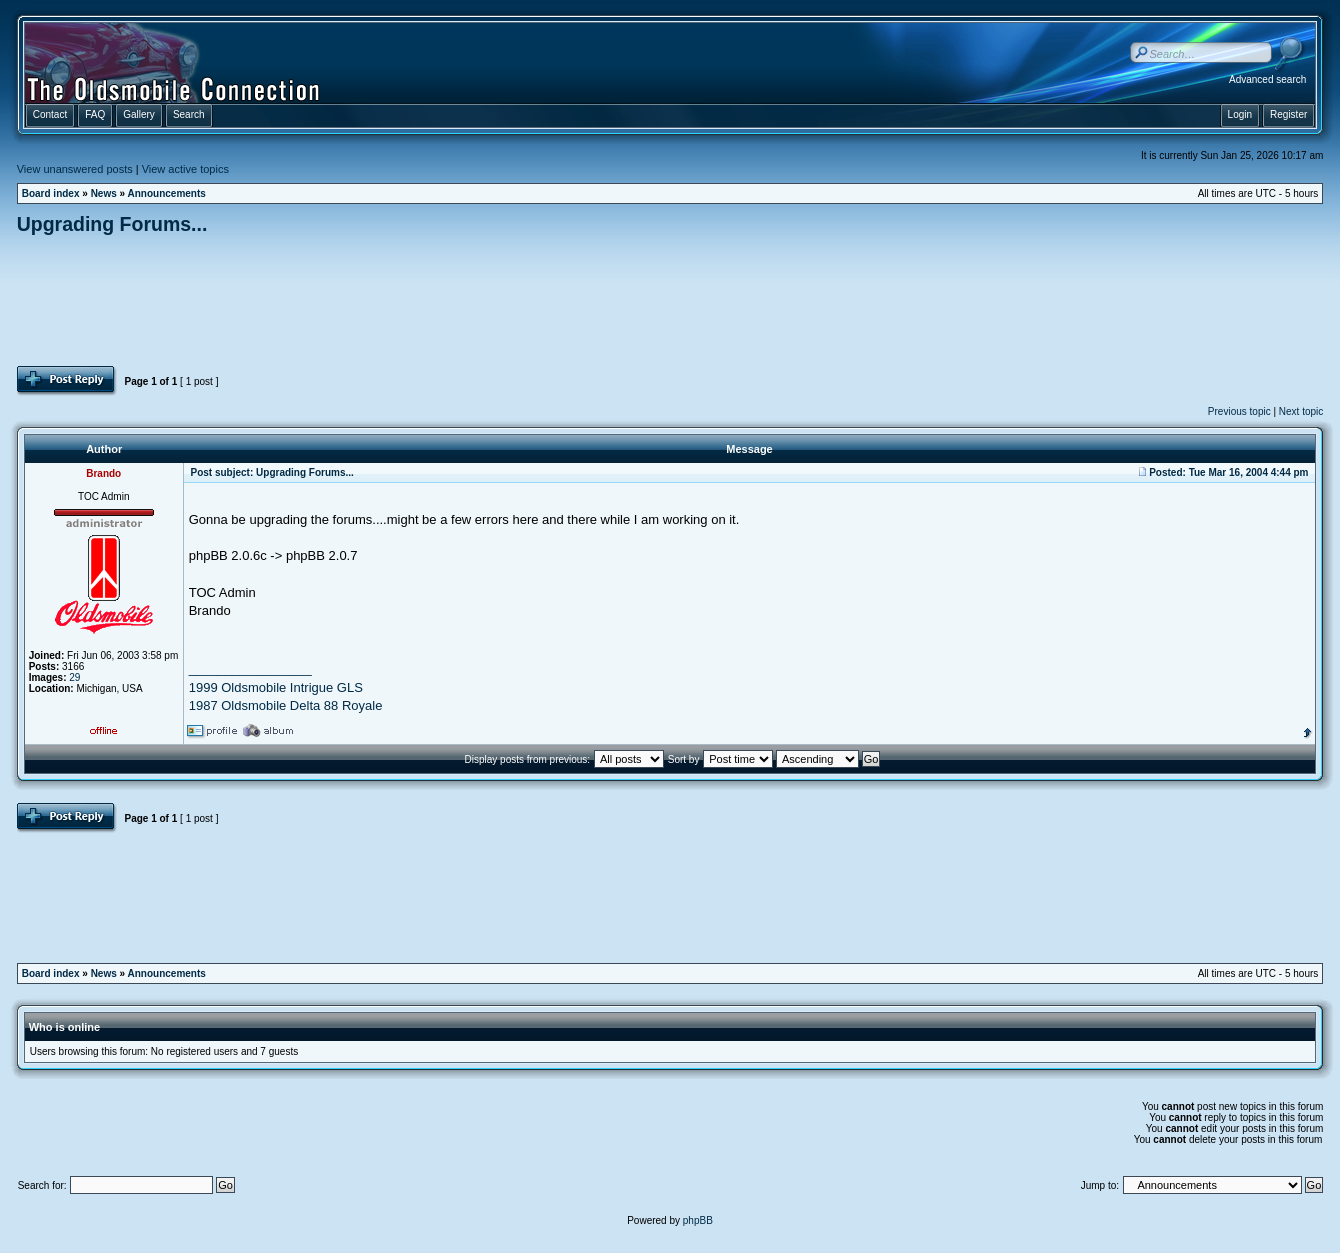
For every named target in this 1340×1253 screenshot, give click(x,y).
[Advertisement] (670, 300)
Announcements (167, 193)
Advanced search (1267, 79)
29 (74, 677)
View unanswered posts (75, 169)
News (104, 193)
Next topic (1301, 411)
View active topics (185, 169)
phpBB (698, 1220)
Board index (51, 193)
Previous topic (1239, 411)
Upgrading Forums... (112, 224)
